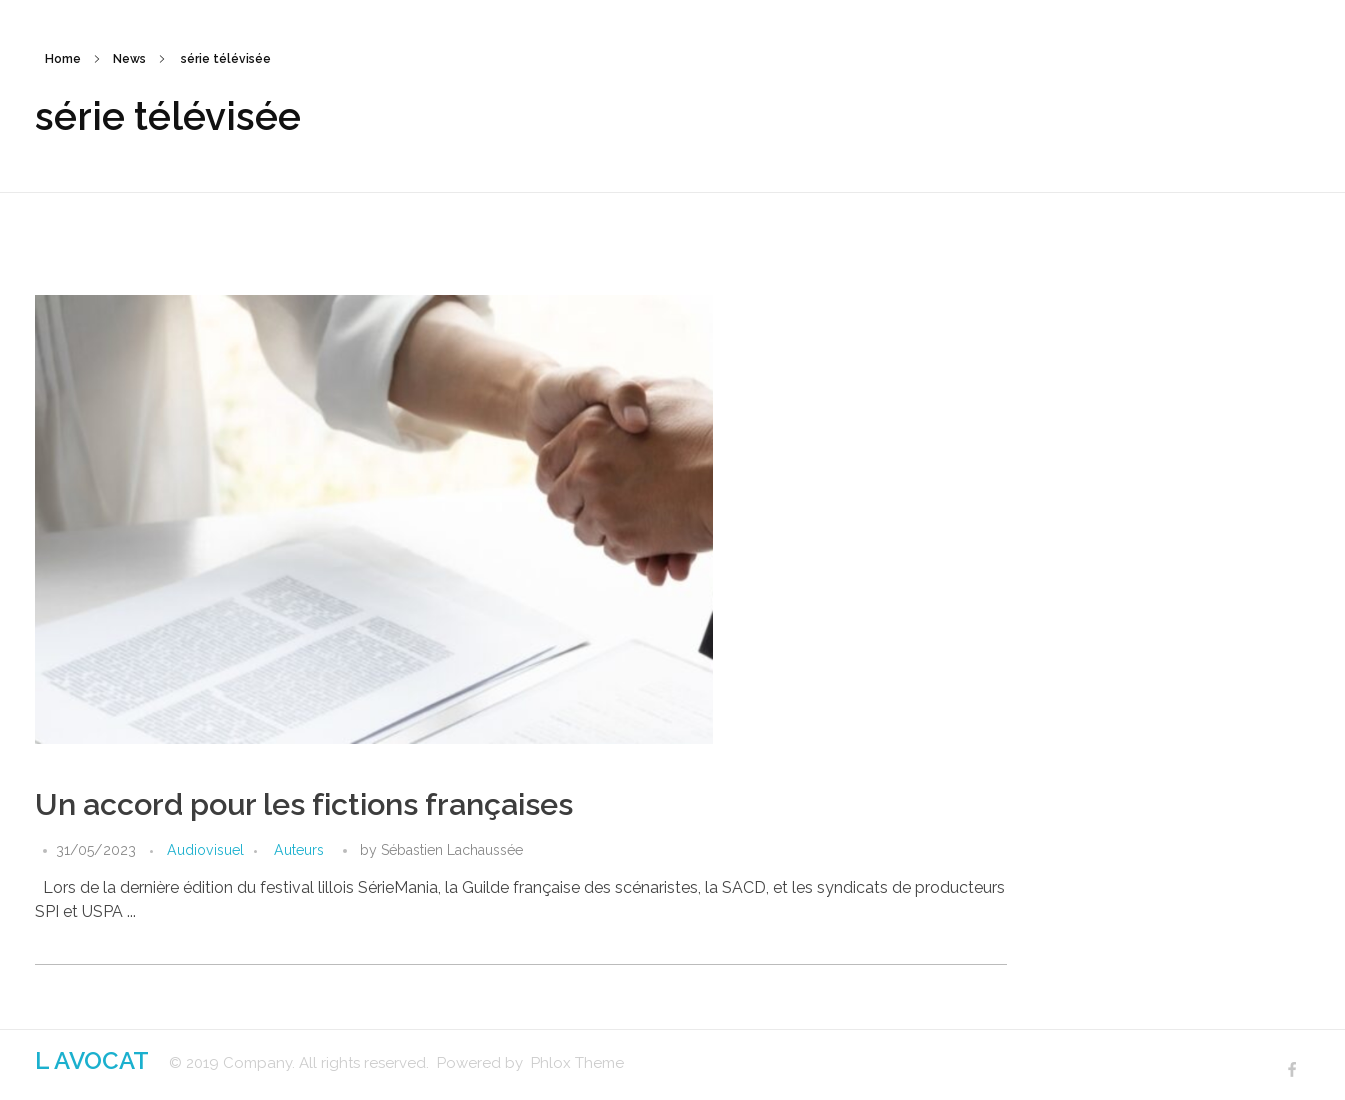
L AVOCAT (92, 1060)
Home (63, 59)
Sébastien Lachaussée (452, 850)
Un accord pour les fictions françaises (304, 804)
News (129, 59)
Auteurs (299, 850)
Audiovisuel (205, 850)
